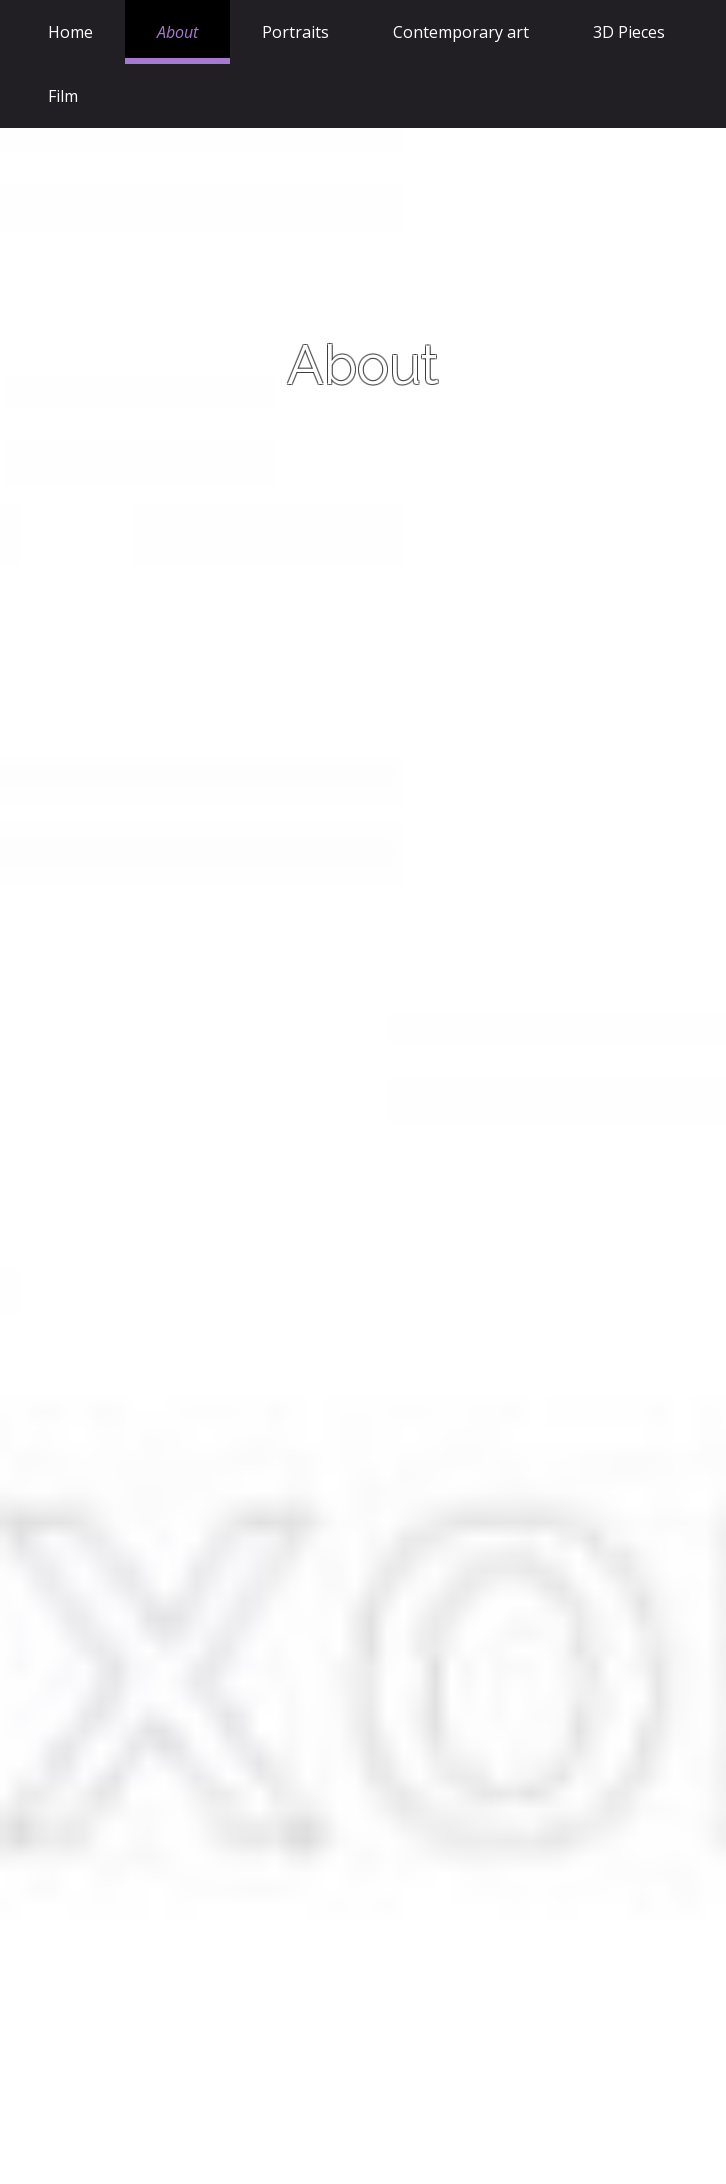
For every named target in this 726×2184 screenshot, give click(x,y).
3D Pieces (629, 32)
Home (70, 32)
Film (63, 96)
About (177, 32)
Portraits (295, 32)
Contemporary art (461, 32)
